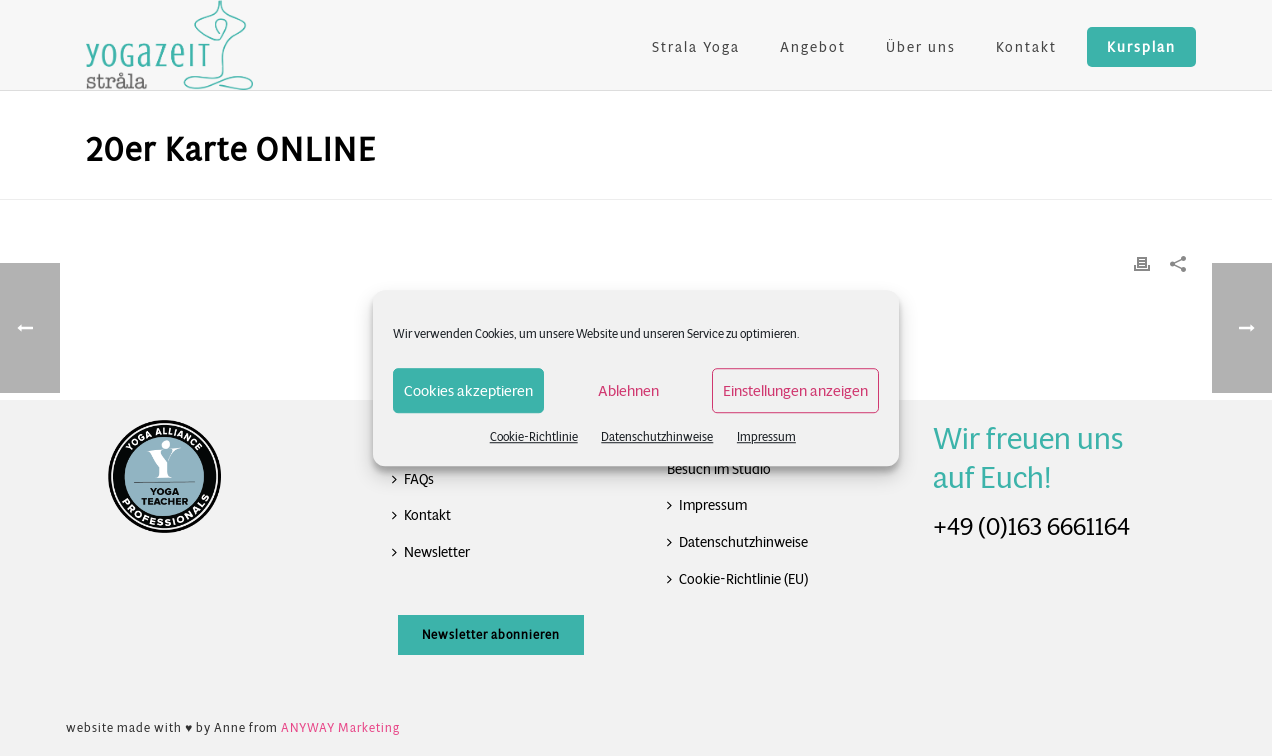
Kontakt (1026, 47)
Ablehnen (628, 390)
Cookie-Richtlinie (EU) (737, 579)
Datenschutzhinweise (657, 436)
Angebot (813, 47)
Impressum (766, 436)
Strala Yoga (696, 47)
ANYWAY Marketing (340, 727)
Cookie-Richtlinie (534, 436)
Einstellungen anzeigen (795, 390)
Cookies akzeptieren (468, 390)
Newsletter (431, 552)
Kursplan (1141, 47)
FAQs (413, 479)
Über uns (921, 47)
